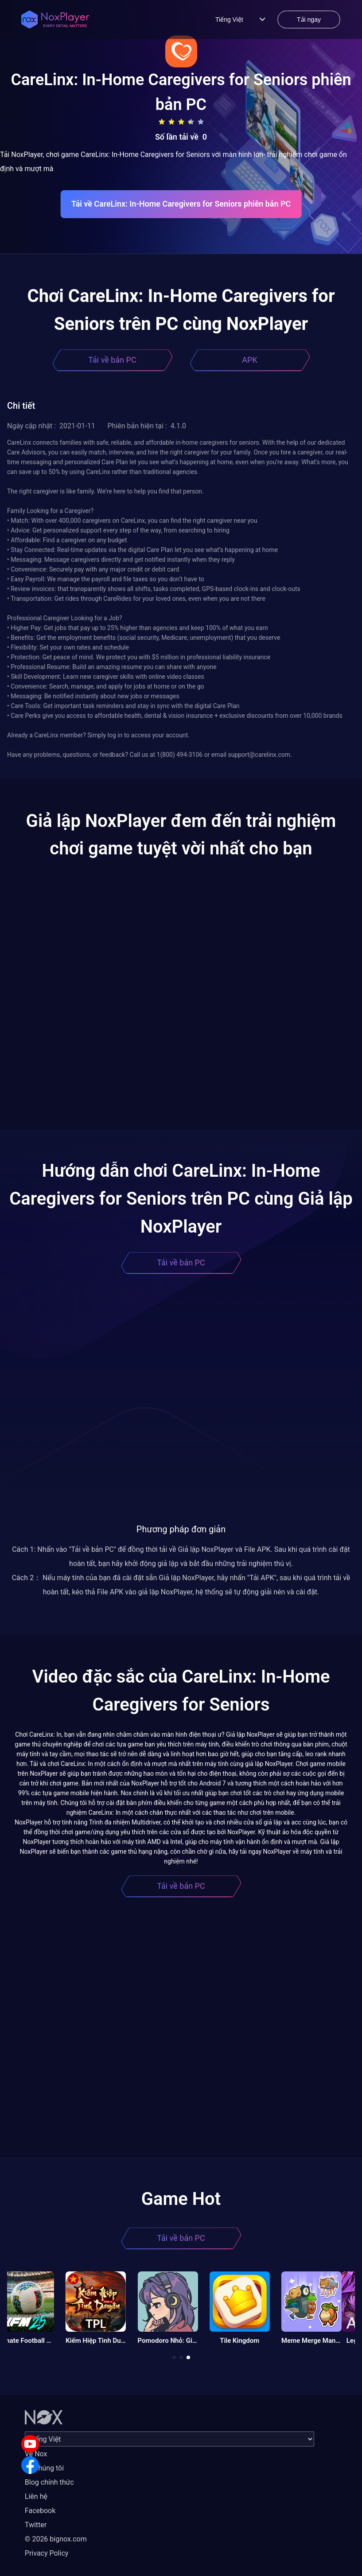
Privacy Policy (47, 2553)
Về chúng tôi (44, 2468)
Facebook (40, 2510)
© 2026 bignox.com (56, 2539)
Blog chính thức (49, 2482)
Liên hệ (36, 2496)
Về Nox (36, 2454)
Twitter (36, 2525)
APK (249, 359)
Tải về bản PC (112, 359)
